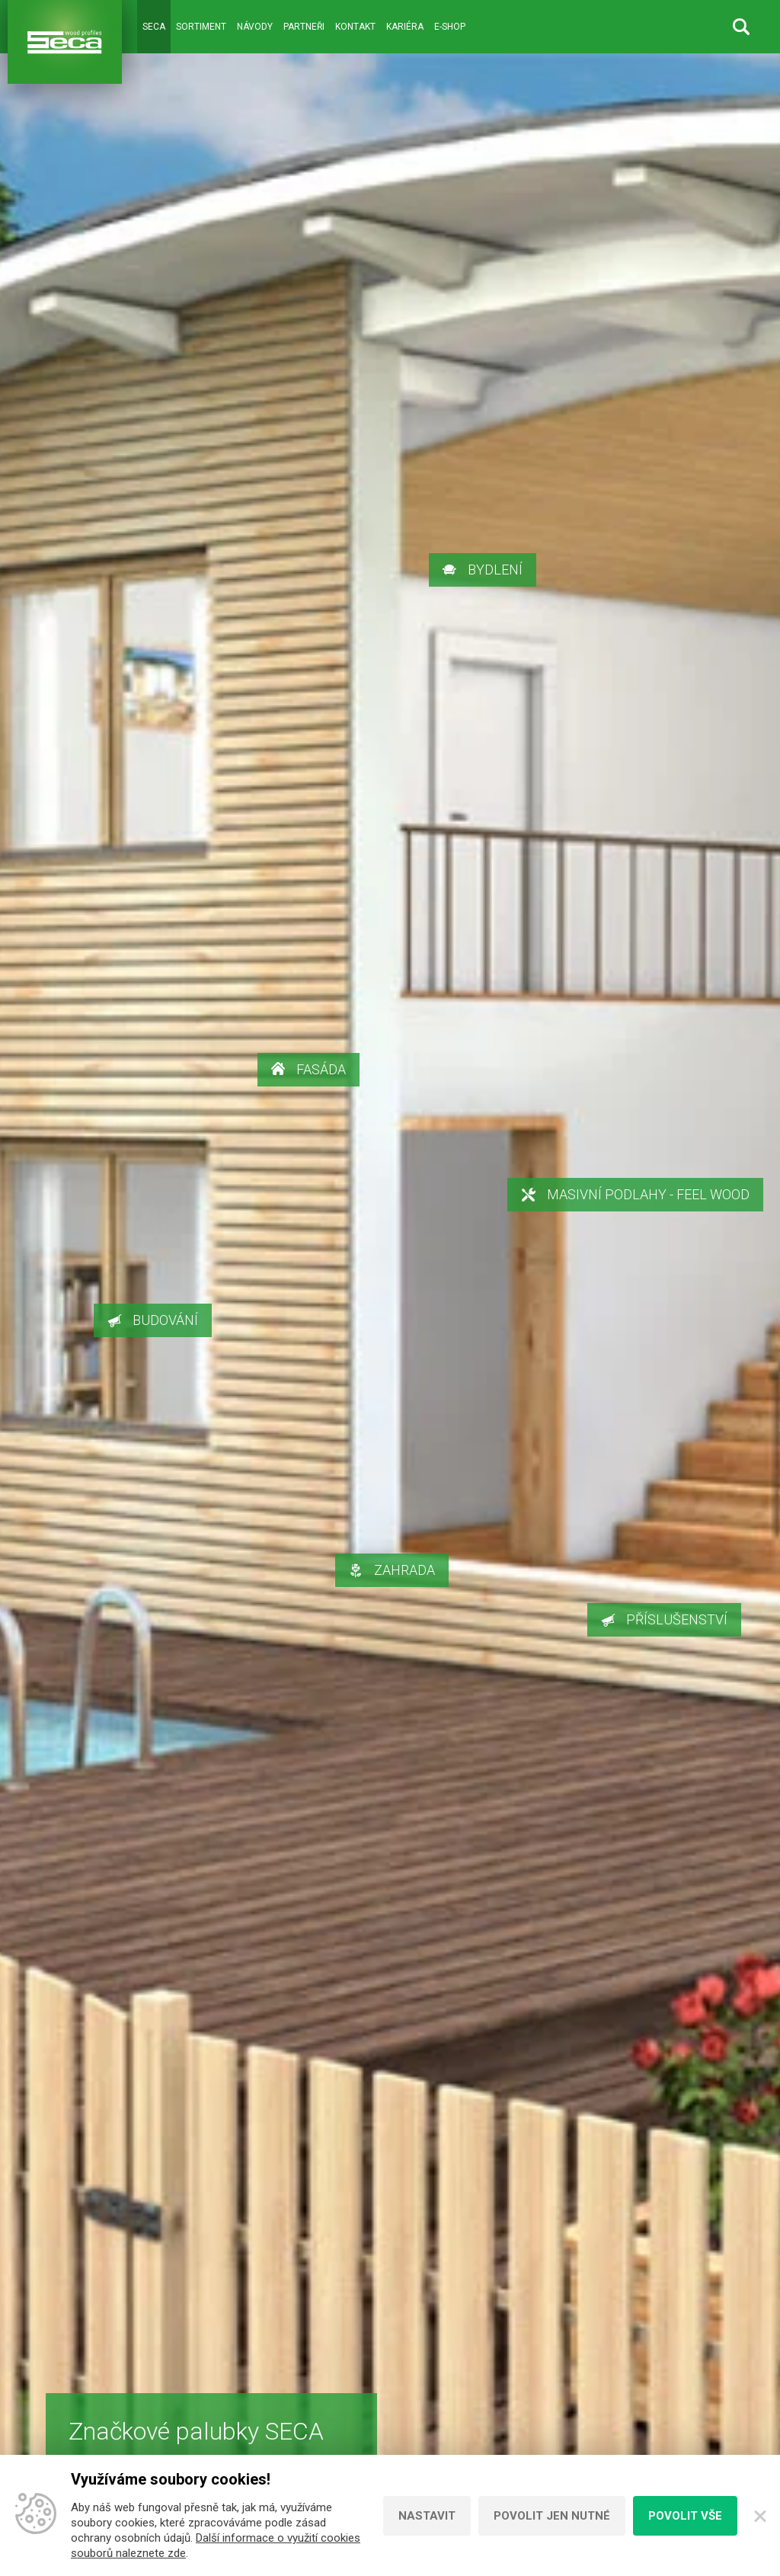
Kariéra (405, 26)
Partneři (303, 26)
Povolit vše (685, 2516)
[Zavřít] (759, 2516)
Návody (255, 26)
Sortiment (201, 26)
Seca (153, 26)
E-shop (449, 26)
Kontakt (355, 26)
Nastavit (427, 2516)
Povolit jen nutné (552, 2516)
